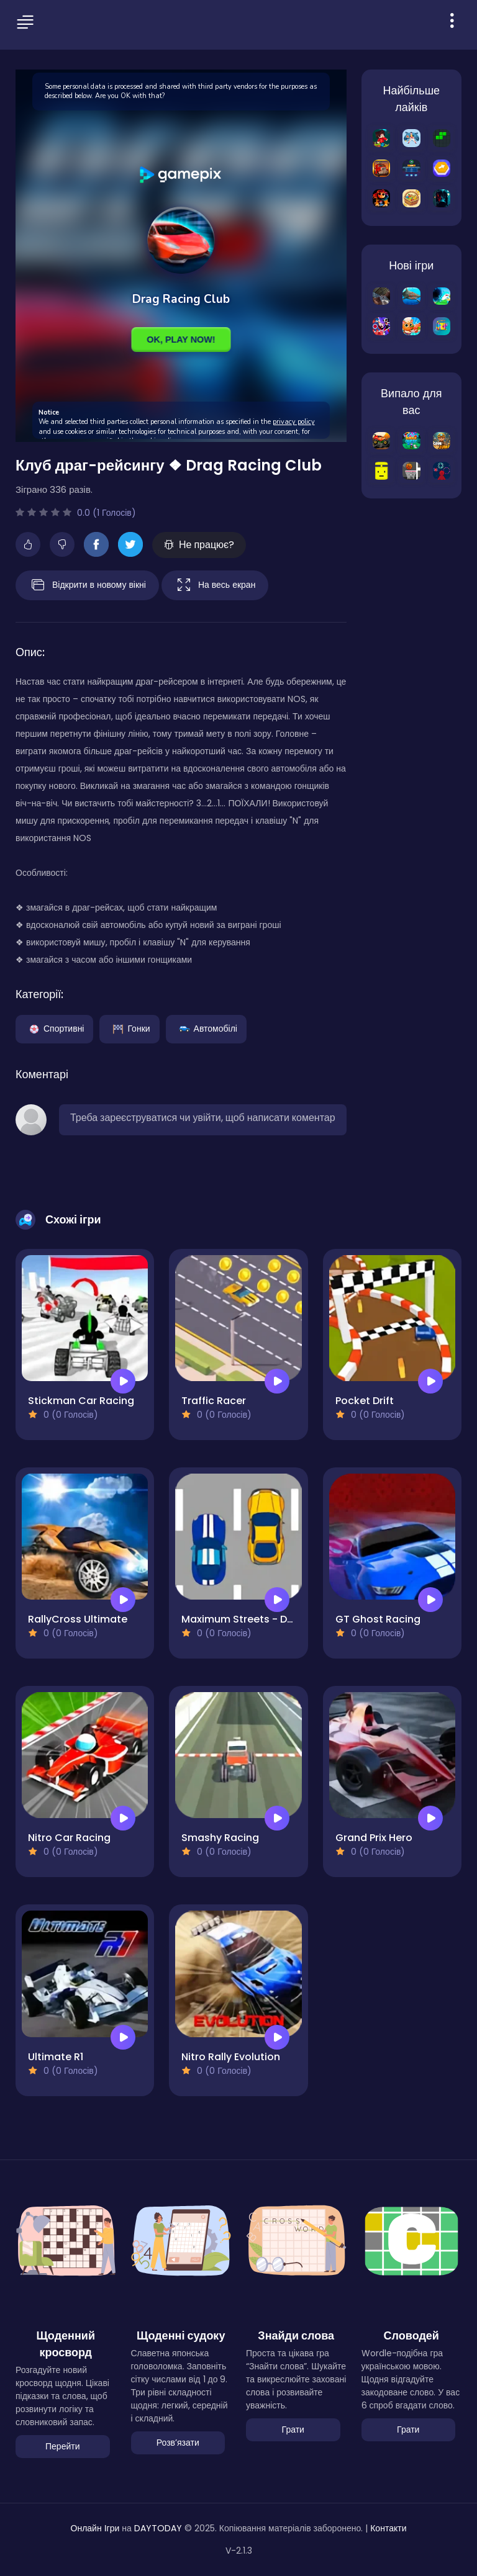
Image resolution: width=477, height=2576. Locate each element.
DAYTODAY (158, 2528)
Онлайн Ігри (95, 2528)
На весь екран (215, 585)
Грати (293, 2429)
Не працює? (199, 545)
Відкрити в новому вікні (87, 585)
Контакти (388, 2528)
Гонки (129, 1028)
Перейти (62, 2446)
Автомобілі (206, 1028)
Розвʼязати (178, 2442)
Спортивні (54, 1028)
